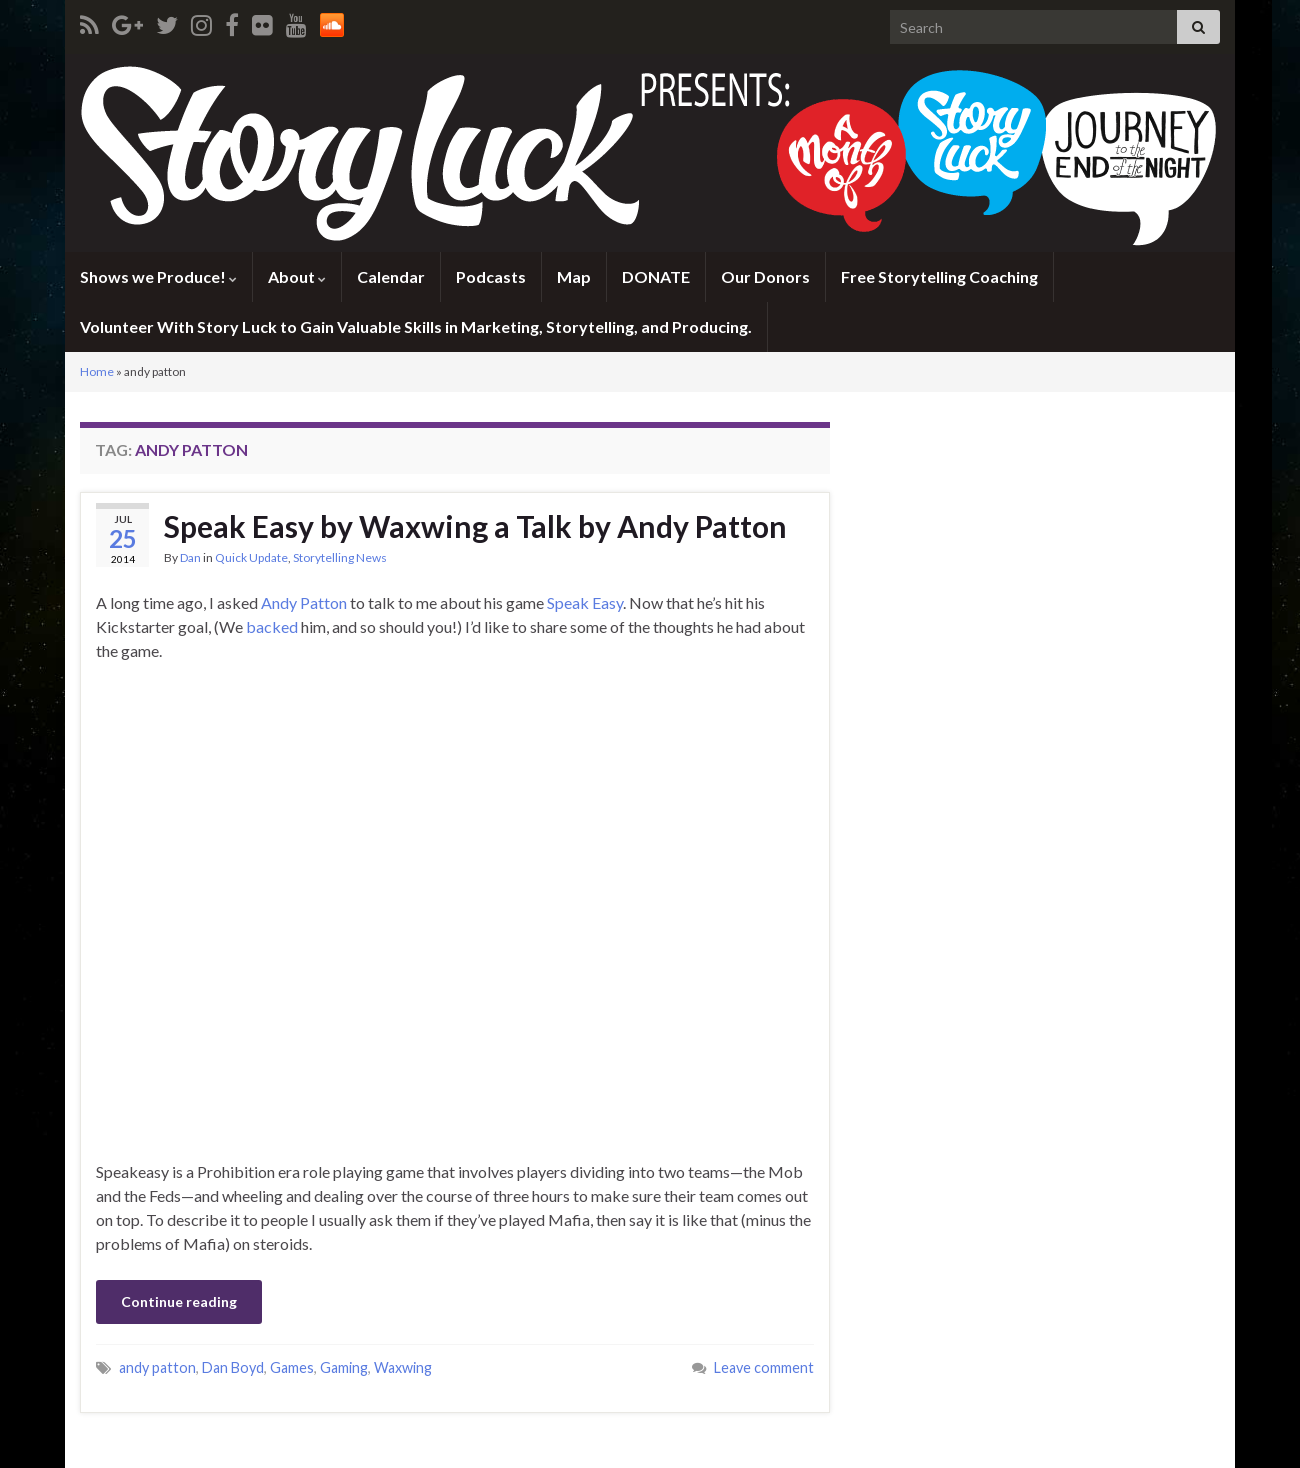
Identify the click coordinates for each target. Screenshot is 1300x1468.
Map (574, 276)
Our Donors (765, 276)
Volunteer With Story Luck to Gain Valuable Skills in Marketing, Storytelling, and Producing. (416, 326)
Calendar (391, 276)
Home (97, 371)
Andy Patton (304, 602)
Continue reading (179, 1301)
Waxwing (403, 1367)
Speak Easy (585, 602)
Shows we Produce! (158, 276)
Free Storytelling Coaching (939, 276)
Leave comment (764, 1367)
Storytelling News (340, 557)
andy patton (157, 1367)
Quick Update (251, 557)
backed (272, 626)
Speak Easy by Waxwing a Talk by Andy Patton (475, 526)
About (297, 276)
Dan (190, 557)
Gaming (344, 1367)
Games (292, 1367)
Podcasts (491, 276)
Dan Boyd (233, 1367)
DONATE (656, 276)
